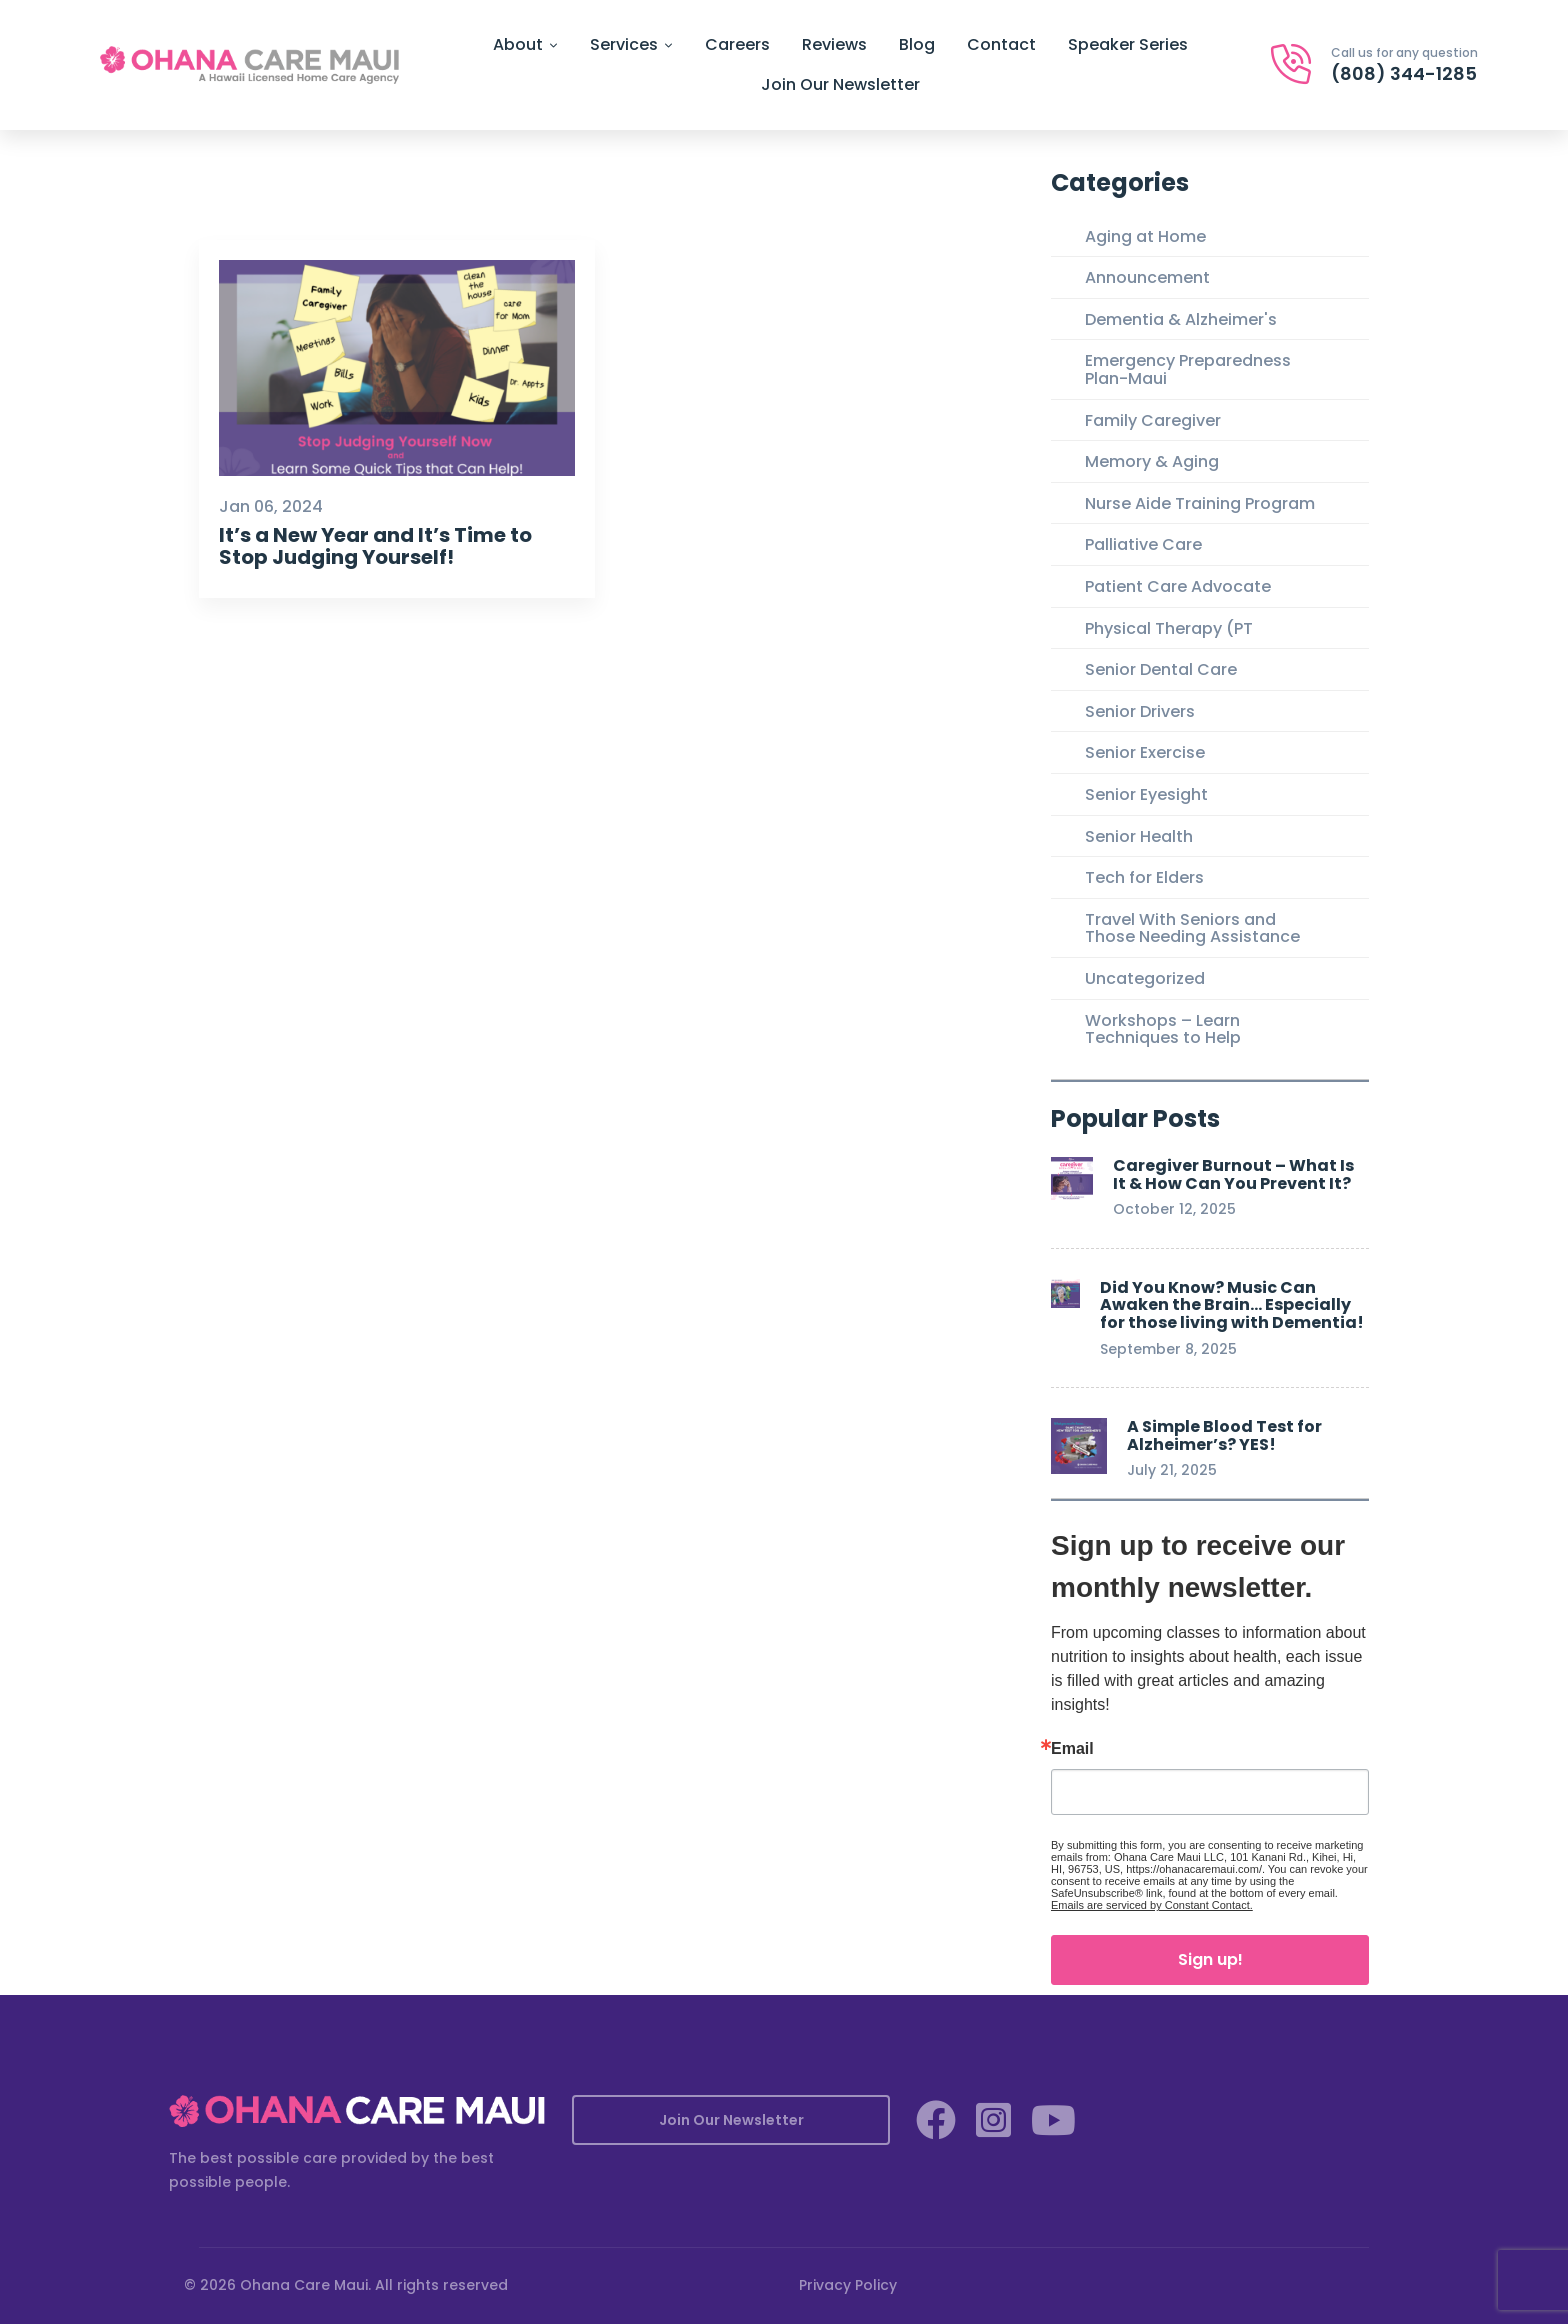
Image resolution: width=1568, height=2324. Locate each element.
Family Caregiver (1153, 420)
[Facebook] (936, 2120)
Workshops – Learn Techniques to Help (1163, 1029)
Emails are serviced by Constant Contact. (1152, 1905)
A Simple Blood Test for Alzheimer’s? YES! (1224, 1435)
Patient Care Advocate (1178, 586)
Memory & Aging (1152, 461)
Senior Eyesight (1146, 794)
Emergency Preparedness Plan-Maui (1188, 369)
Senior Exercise (1145, 752)
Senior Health (1139, 836)
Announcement (1147, 277)
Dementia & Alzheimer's (1181, 319)
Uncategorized (1145, 978)
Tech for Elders (1144, 877)
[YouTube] (1053, 2120)
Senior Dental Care (1161, 669)
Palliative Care (1143, 544)
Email (1072, 1749)
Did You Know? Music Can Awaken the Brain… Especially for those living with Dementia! (1232, 1305)
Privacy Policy (848, 2285)
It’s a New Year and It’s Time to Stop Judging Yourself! (375, 546)
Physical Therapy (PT (1169, 628)
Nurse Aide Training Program (1200, 503)
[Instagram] (993, 2120)
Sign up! (1210, 1959)
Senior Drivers (1140, 711)
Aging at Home (1145, 236)
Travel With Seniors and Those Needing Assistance (1192, 928)
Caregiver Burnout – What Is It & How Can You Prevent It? (1233, 1174)
